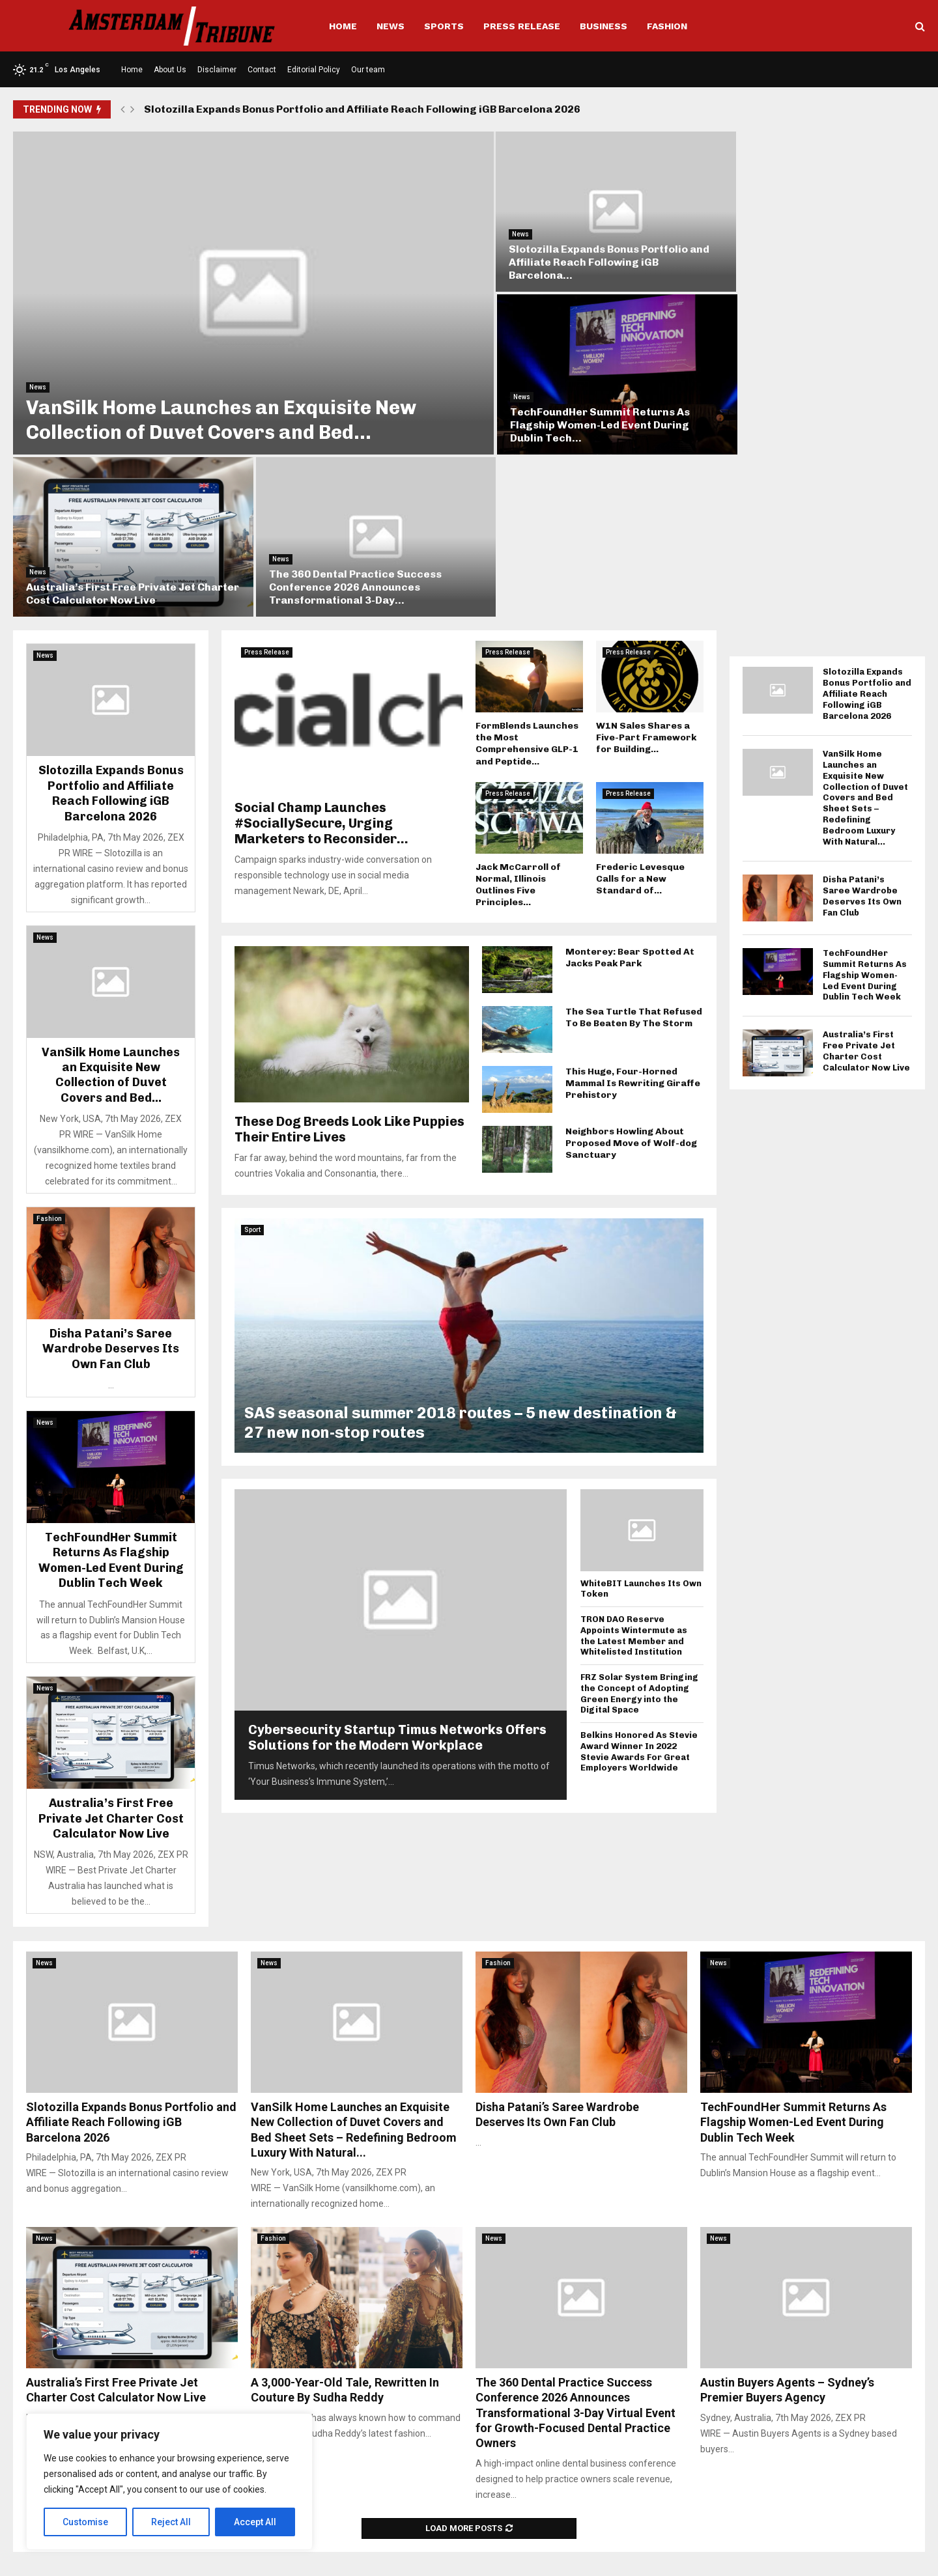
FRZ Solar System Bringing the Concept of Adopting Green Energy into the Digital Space (639, 1513)
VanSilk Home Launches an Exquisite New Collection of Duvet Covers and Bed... (221, 402)
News (391, 26)
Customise (86, 2522)
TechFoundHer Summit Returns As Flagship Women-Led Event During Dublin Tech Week (111, 1380)
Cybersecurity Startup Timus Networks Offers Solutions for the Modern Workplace (397, 1556)
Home (343, 26)
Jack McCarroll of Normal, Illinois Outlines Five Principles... (518, 703)
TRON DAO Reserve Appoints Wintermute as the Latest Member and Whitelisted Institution (633, 1455)
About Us (170, 69)
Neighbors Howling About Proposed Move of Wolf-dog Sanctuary (631, 962)
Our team (368, 69)
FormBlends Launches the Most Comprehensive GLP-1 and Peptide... (527, 563)
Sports (444, 26)
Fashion (667, 26)
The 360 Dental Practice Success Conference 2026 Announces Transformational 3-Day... (797, 406)
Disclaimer (216, 69)
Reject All (172, 2522)
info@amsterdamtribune (459, 2507)
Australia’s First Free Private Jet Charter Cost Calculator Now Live (568, 413)
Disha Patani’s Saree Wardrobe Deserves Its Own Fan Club (110, 1168)
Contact (262, 69)
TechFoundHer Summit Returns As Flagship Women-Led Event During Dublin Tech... (801, 253)
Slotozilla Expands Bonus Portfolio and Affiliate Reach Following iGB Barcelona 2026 (362, 109)
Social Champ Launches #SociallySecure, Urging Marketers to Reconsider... (321, 642)
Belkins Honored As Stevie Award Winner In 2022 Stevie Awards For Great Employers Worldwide (639, 1571)
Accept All (255, 2522)
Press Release (521, 26)
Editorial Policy (313, 69)
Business (603, 26)
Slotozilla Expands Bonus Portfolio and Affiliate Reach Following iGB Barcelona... (582, 253)
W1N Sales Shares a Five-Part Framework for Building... (646, 557)
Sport (252, 1048)
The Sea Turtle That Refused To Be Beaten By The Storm (633, 836)
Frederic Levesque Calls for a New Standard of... (640, 697)
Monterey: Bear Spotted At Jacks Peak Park (629, 776)
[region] (169, 2481)
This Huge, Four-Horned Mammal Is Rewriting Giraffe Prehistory (632, 902)
